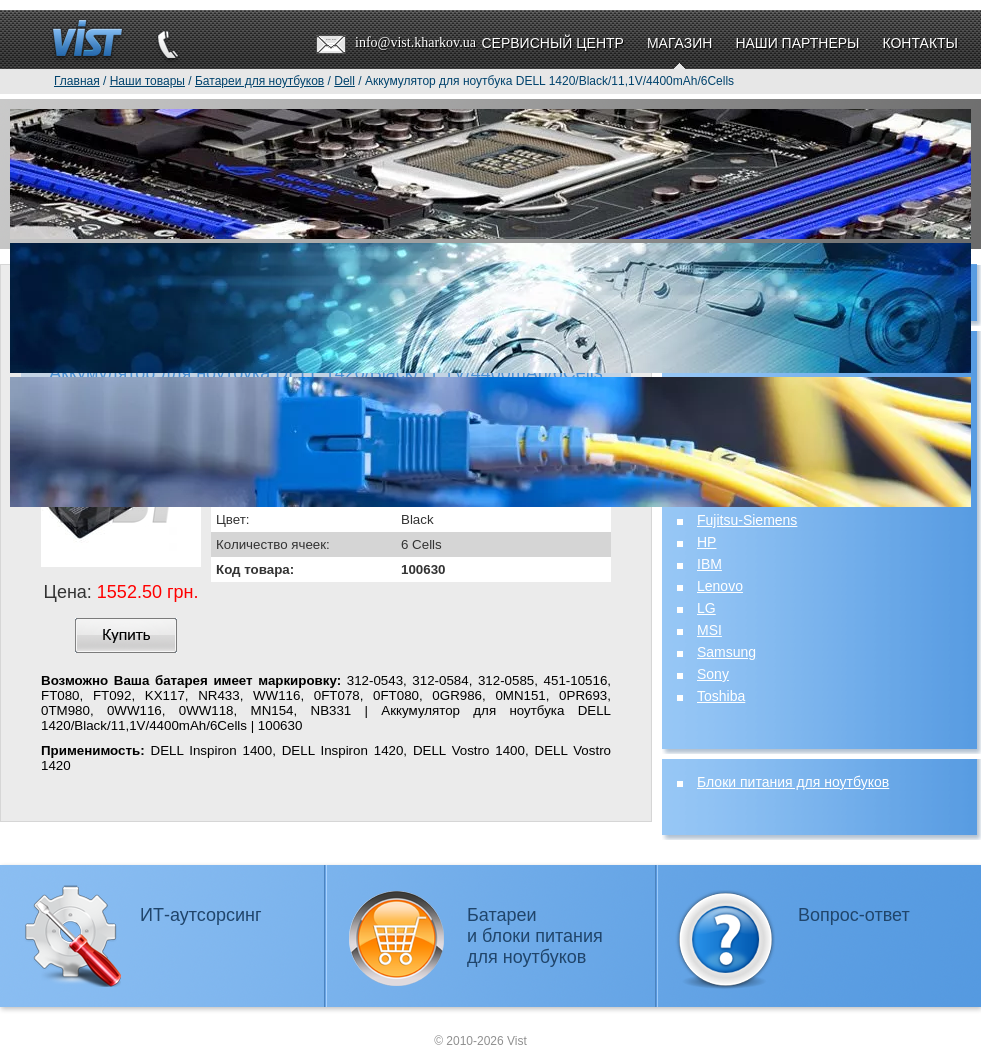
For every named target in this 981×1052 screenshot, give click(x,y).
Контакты (920, 43)
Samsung (726, 652)
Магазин (679, 43)
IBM (709, 564)
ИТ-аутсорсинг (201, 915)
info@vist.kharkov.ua (415, 42)
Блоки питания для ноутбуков (793, 782)
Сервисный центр (552, 43)
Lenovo (720, 586)
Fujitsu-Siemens (747, 520)
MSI (709, 630)
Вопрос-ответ (854, 915)
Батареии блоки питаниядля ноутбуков (535, 936)
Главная (77, 81)
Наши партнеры (797, 43)
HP (706, 542)
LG (706, 608)
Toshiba (721, 696)
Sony (713, 674)
